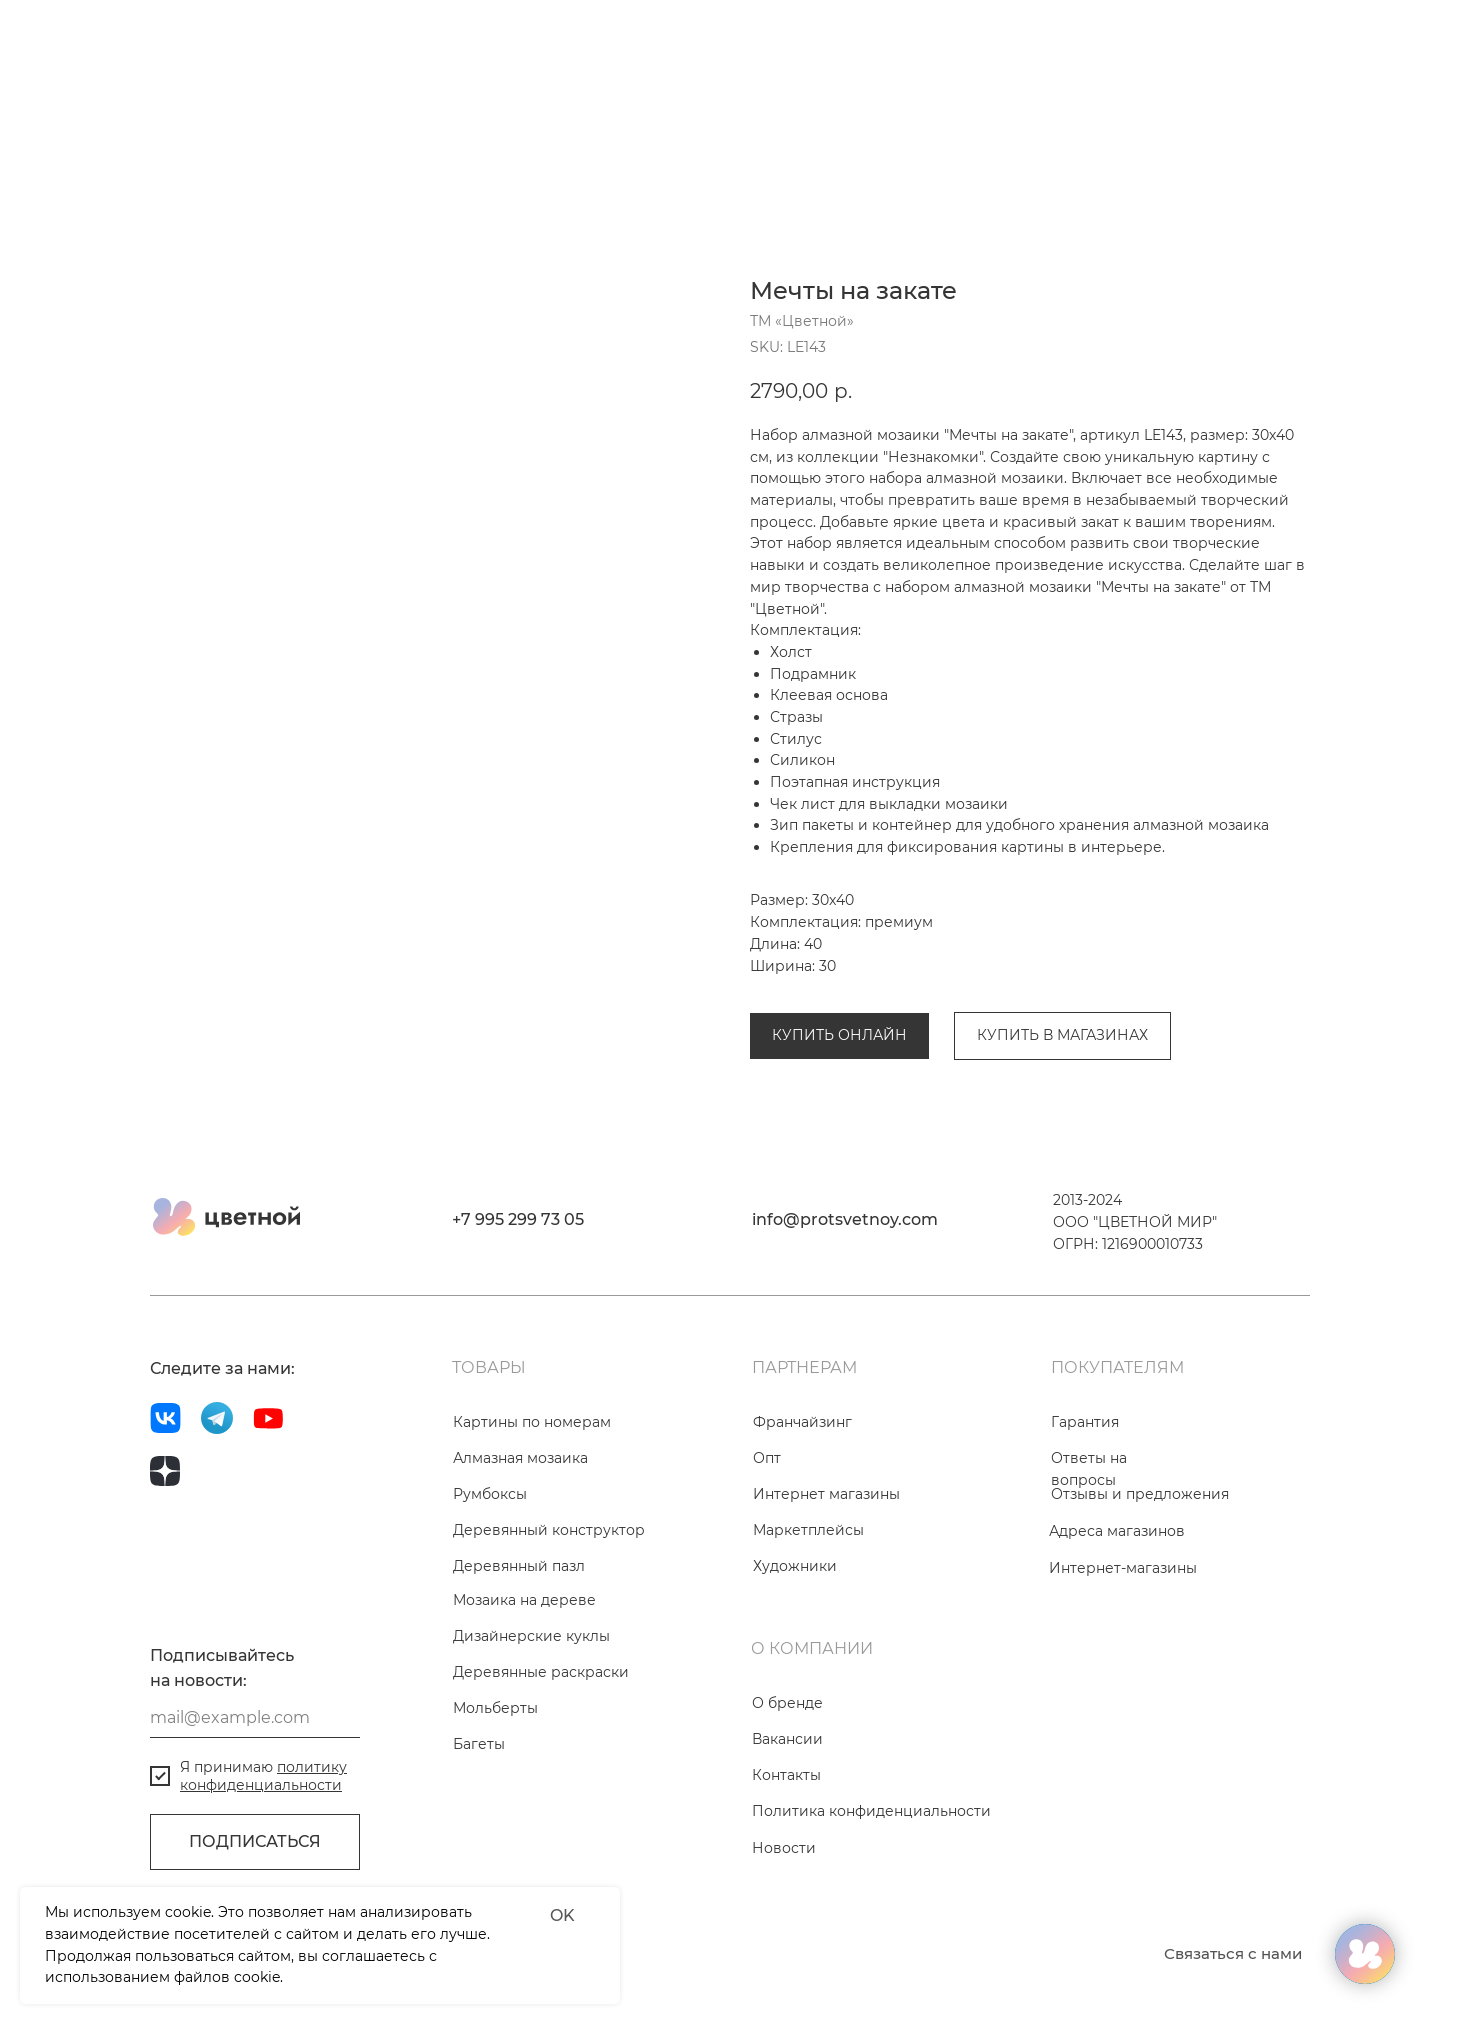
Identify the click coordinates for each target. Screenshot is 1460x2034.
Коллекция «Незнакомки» (996, 966)
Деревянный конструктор (549, 1620)
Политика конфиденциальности (871, 1901)
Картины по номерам (532, 1512)
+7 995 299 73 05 (518, 1309)
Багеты (479, 1834)
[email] (255, 1808)
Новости (784, 1938)
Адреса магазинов (1117, 1621)
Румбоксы (490, 1584)
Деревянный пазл (519, 1656)
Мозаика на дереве (524, 1690)
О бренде (787, 1793)
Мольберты (495, 1798)
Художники (795, 1656)
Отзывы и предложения (1140, 1584)
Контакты (786, 1865)
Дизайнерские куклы (531, 1726)
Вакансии (787, 1829)
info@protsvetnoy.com (845, 1309)
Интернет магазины (826, 1584)
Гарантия (1085, 1512)
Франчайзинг (802, 1512)
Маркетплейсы (808, 1620)
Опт (767, 1548)
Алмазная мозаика (817, 966)
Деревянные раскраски (541, 1762)
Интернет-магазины (1123, 1658)
